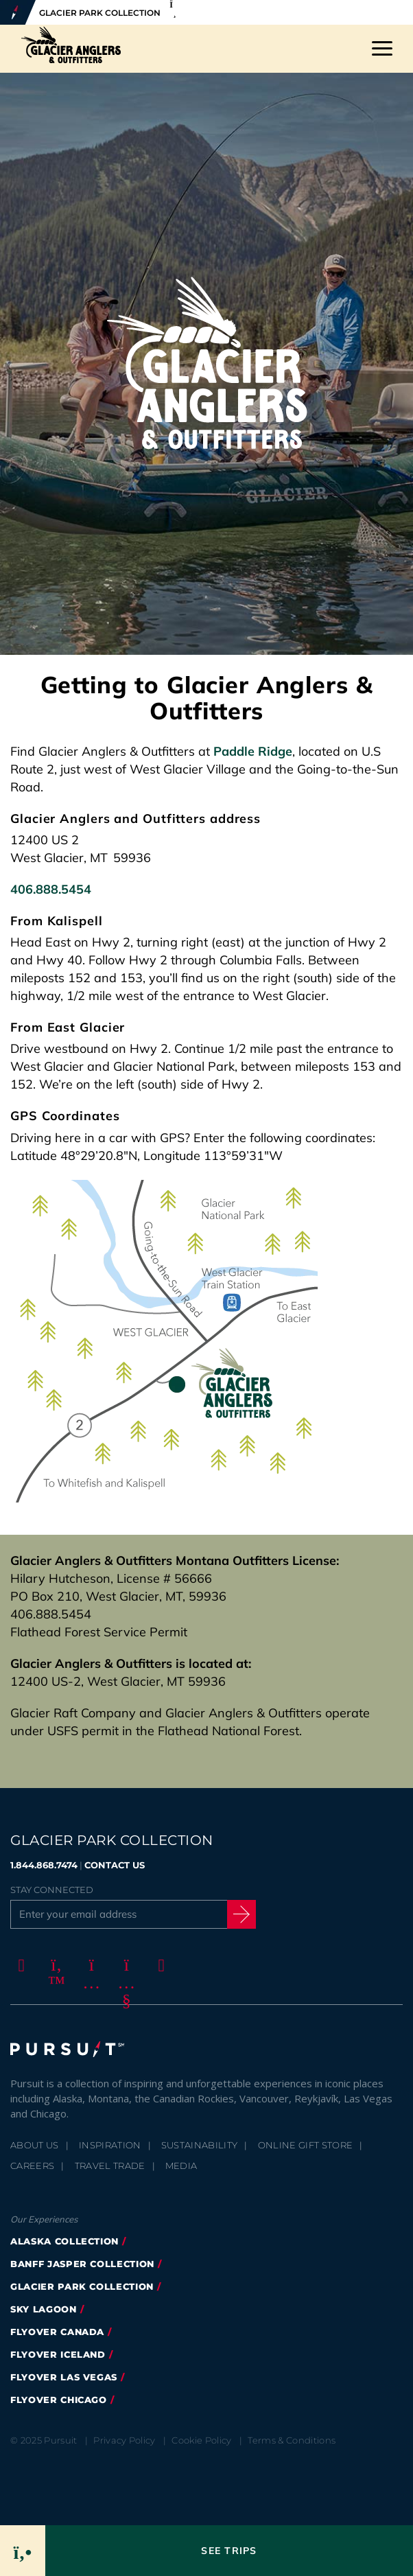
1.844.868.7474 (44, 1864)
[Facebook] (19, 1965)
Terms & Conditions (291, 2440)
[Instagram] (89, 1965)
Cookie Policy (201, 2440)
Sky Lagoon (43, 2309)
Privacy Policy (124, 2440)
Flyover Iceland (58, 2354)
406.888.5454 (50, 889)
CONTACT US (114, 1864)
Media (181, 2165)
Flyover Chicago (58, 2399)
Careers (32, 2165)
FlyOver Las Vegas (63, 2376)
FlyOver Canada (57, 2331)
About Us (34, 2144)
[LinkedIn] (159, 1965)
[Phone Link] (22, 2550)
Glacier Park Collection (82, 2286)
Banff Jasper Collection (82, 2263)
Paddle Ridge (252, 751)
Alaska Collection (64, 2241)
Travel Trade (110, 2165)
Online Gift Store (305, 2144)
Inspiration (110, 2144)
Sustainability (199, 2144)
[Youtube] (124, 1965)
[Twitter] (54, 1965)
